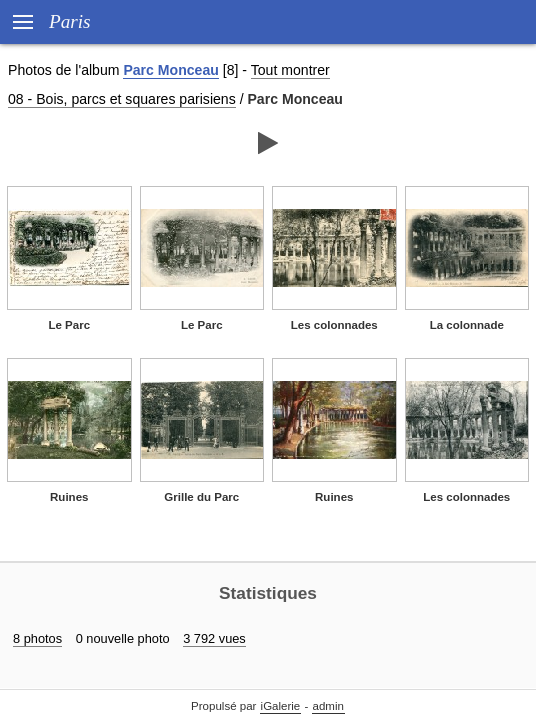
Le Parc (69, 325)
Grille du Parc (201, 497)
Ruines (69, 497)
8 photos (37, 638)
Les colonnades (334, 325)
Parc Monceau (170, 70)
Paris (70, 21)
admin (328, 706)
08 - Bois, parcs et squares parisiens (122, 99)
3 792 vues (214, 638)
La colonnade (467, 325)
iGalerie (281, 706)
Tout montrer (290, 70)
